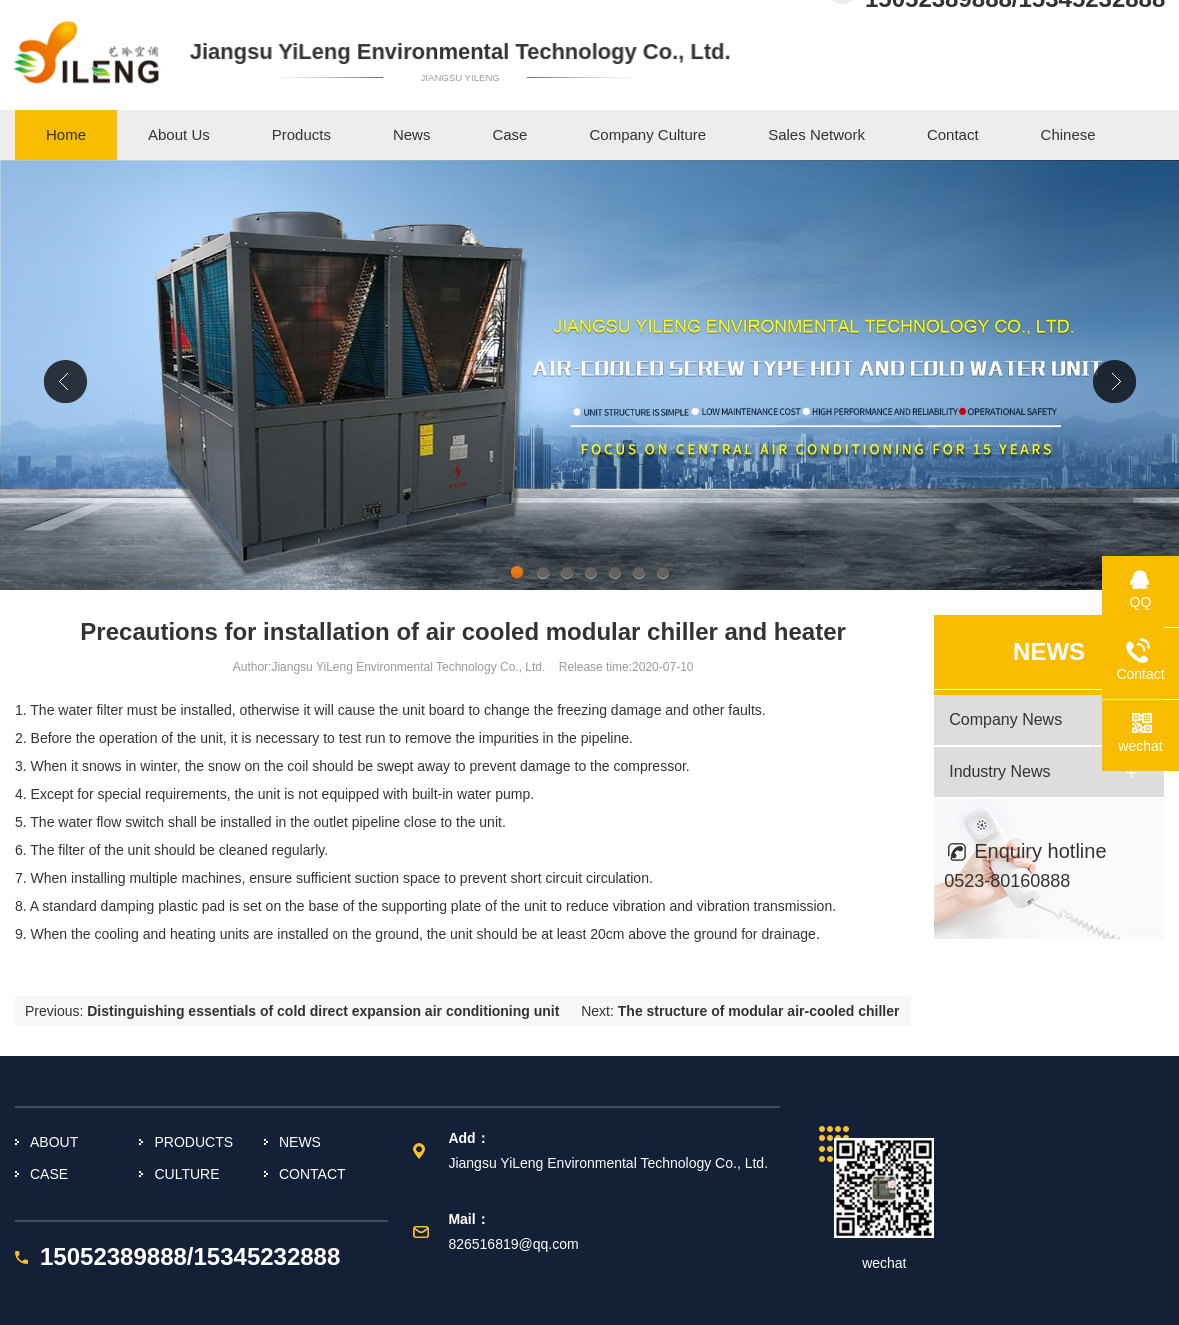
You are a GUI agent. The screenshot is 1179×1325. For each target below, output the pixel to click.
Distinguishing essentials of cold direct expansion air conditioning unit (323, 1011)
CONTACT (312, 1174)
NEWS (300, 1142)
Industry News (999, 771)
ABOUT (54, 1142)
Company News (1005, 719)
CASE (49, 1174)
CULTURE (186, 1174)
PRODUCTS (193, 1142)
